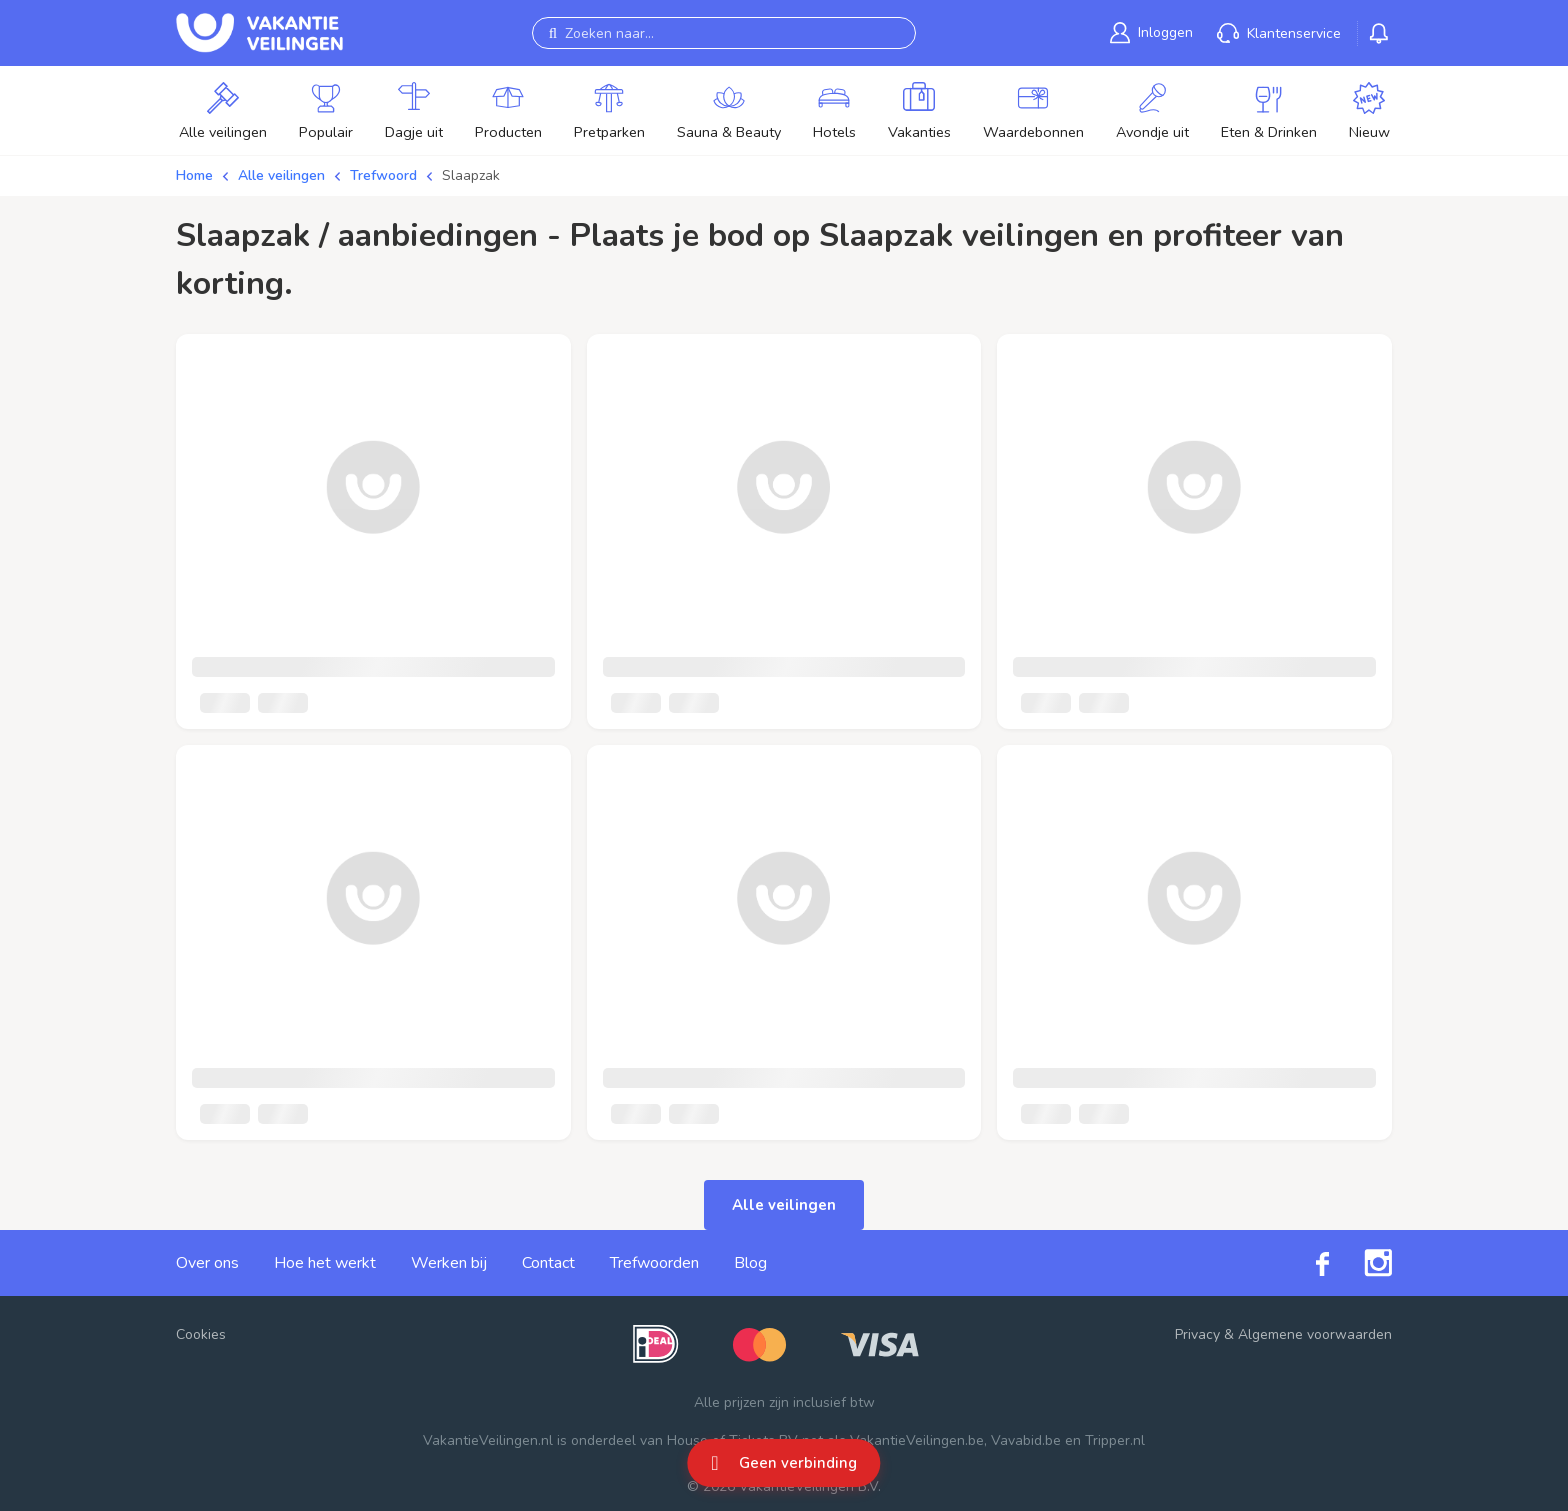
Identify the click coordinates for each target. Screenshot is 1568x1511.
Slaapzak (471, 175)
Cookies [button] (201, 1334)
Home (194, 175)
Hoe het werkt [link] (325, 1263)
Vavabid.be (1026, 1440)
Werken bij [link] (449, 1263)
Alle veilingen (281, 175)
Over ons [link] (207, 1263)
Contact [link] (548, 1263)
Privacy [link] (1197, 1334)
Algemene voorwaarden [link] (1315, 1334)
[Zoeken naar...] (724, 33)
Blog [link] (750, 1263)
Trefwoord (383, 175)
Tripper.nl (1115, 1440)
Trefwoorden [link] (654, 1263)
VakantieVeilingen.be (917, 1440)
